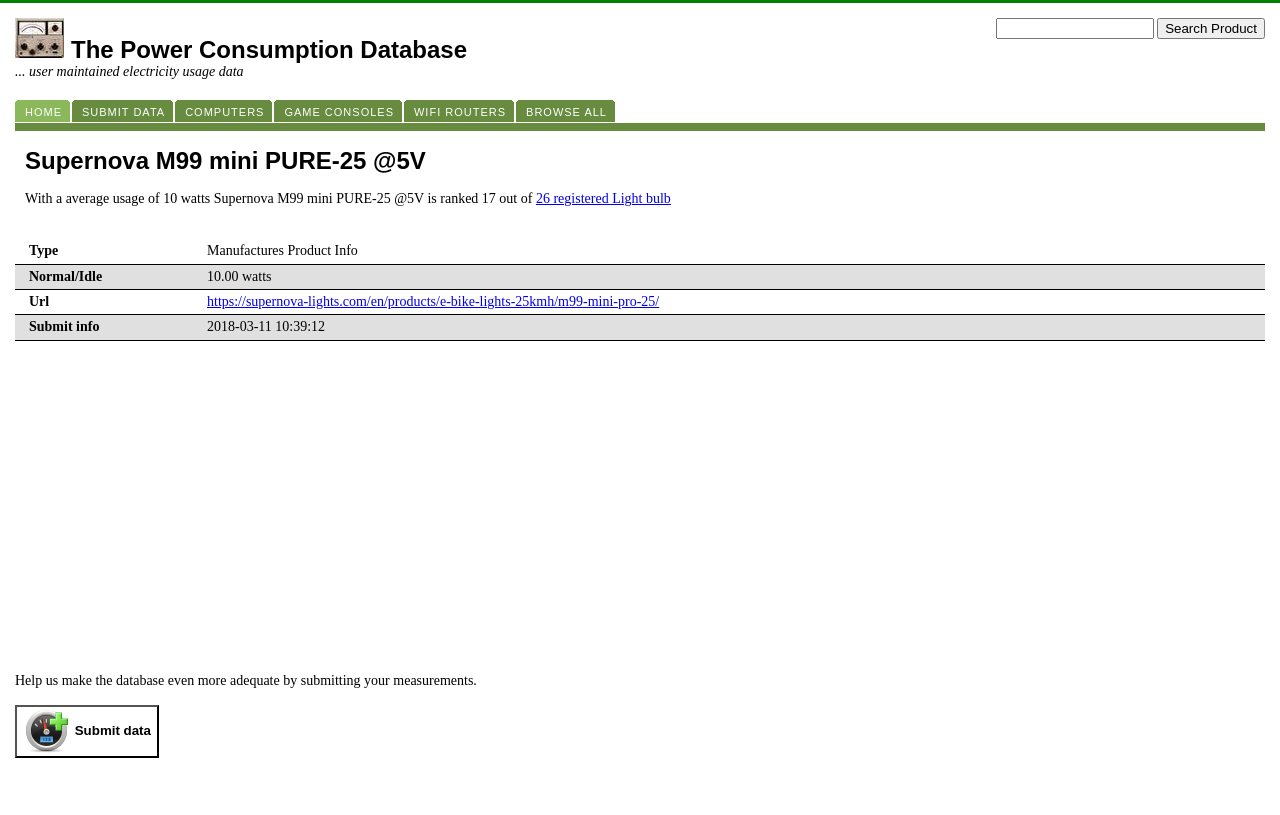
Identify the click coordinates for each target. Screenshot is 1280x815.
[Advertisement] (640, 523)
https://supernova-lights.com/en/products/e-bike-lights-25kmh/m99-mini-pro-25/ (433, 301)
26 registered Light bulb (603, 198)
